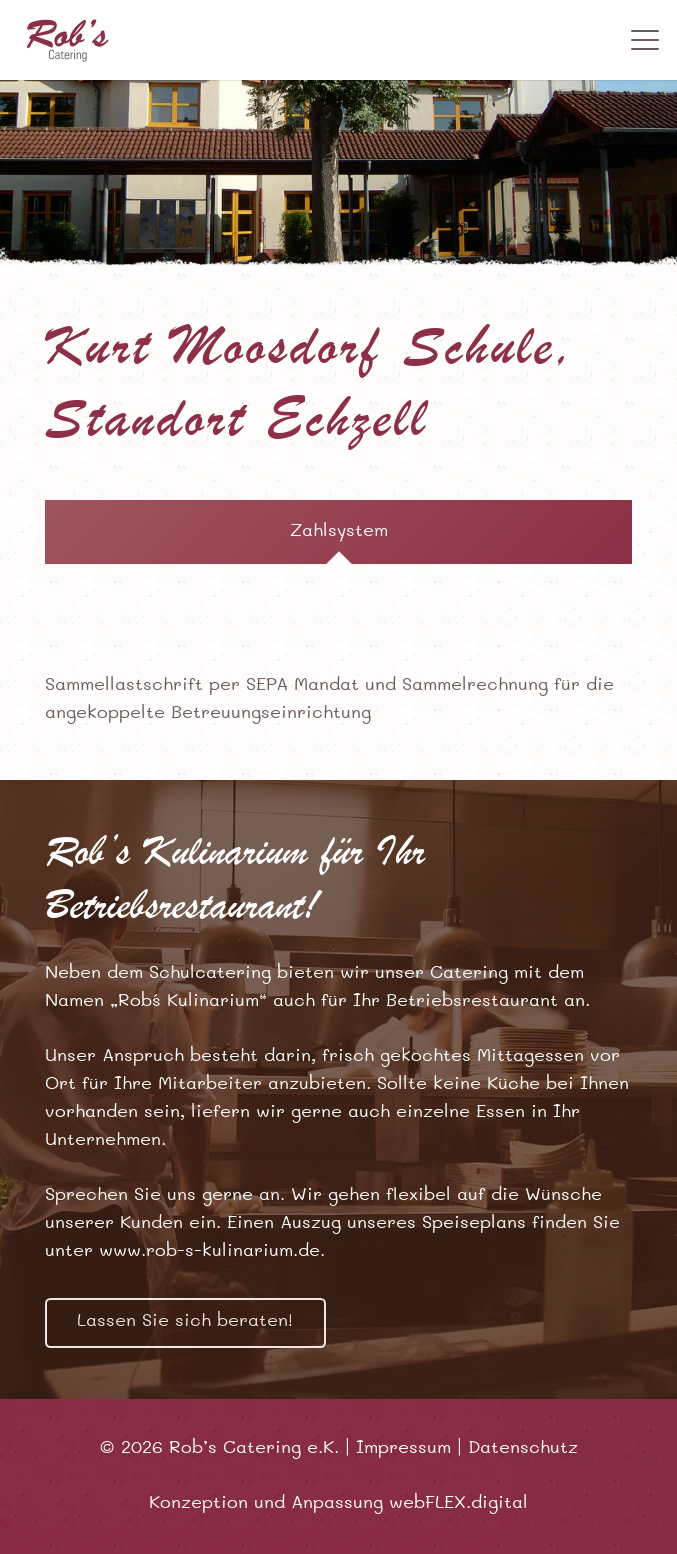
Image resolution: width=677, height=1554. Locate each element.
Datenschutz (523, 1449)
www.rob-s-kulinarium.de (209, 1252)
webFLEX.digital (458, 1504)
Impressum (403, 1449)
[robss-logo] (68, 40)
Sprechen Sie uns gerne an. (165, 1196)
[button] (645, 40)
